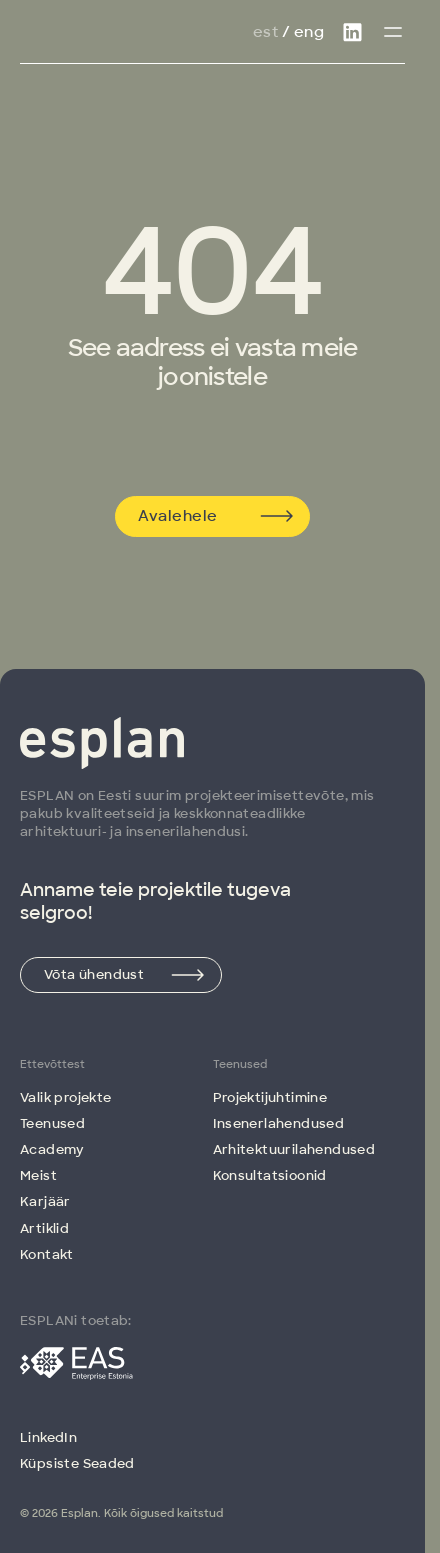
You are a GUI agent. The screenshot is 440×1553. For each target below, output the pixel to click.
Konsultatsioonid (270, 1175)
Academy (52, 1149)
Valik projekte (65, 1097)
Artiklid (44, 1228)
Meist (38, 1175)
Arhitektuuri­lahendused (294, 1149)
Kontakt (47, 1254)
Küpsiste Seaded (77, 1463)
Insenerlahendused (279, 1123)
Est (265, 32)
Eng (309, 32)
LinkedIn (48, 1437)
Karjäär (45, 1201)
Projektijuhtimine (270, 1097)
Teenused (52, 1123)
